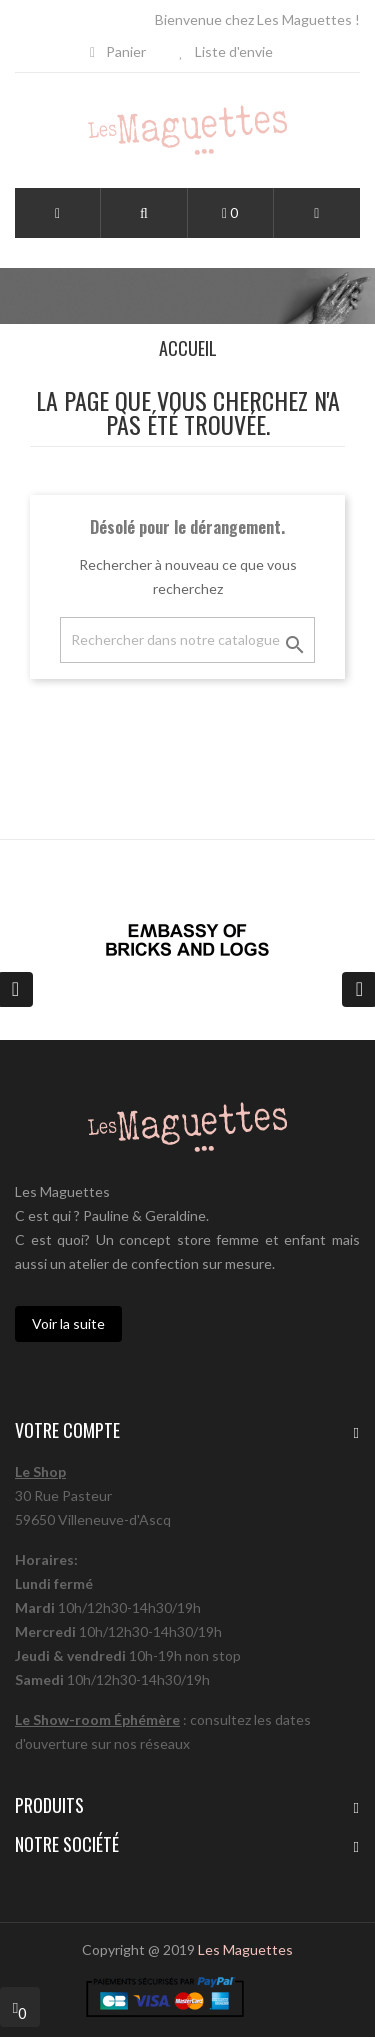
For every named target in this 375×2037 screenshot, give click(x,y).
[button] (144, 214)
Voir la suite (68, 1323)
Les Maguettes (245, 1949)
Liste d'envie (226, 51)
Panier (118, 51)
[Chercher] (187, 640)
